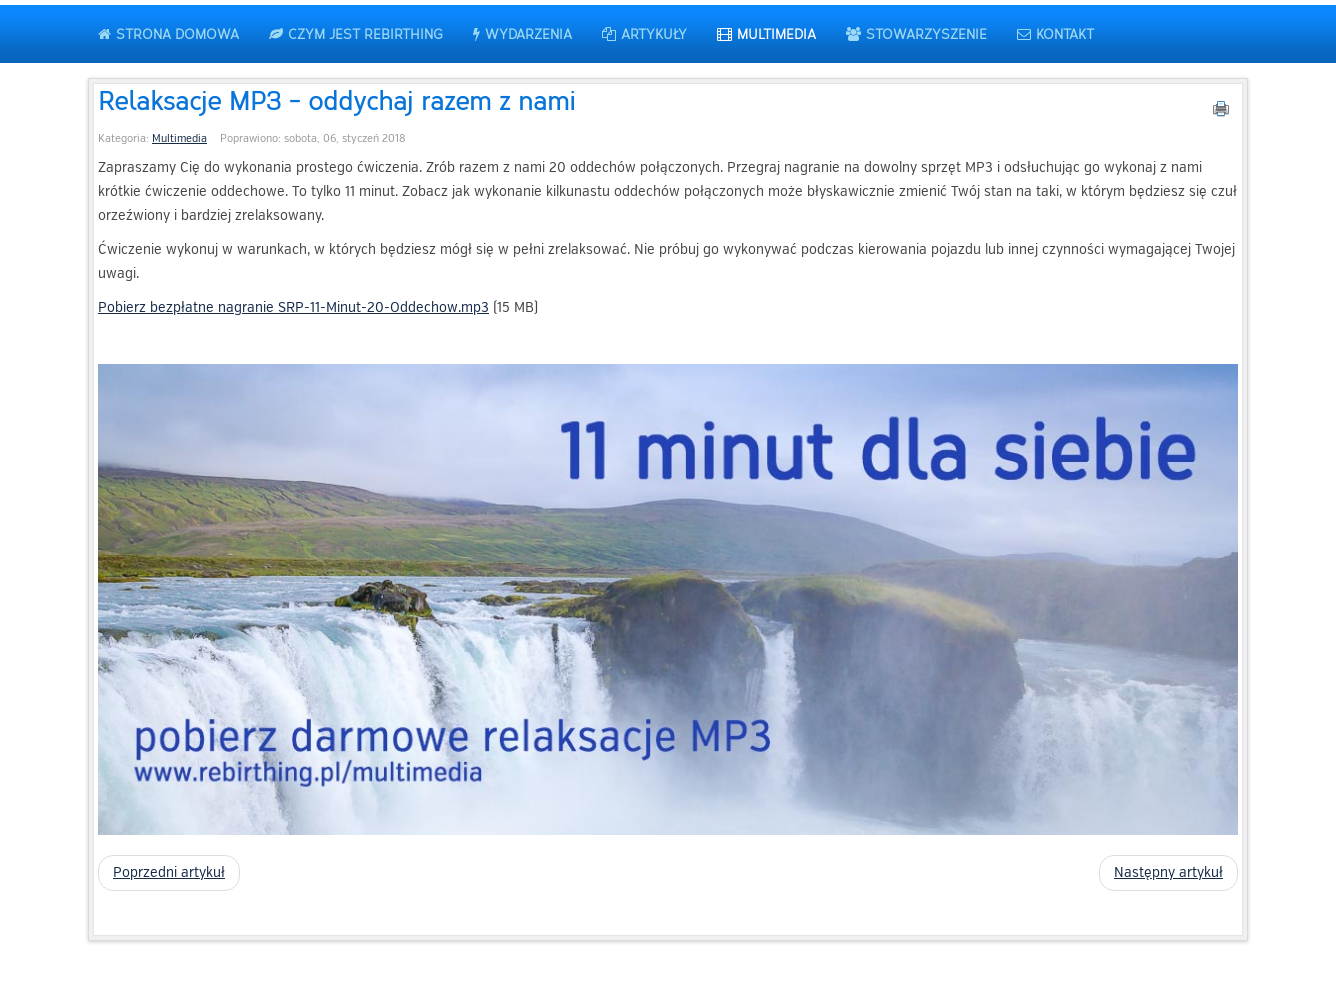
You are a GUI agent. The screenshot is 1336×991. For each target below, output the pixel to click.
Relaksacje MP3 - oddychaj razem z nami (336, 99)
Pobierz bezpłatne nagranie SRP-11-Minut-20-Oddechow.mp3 (293, 307)
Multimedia (179, 138)
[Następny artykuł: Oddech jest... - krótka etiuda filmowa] (1168, 873)
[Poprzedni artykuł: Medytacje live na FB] (169, 873)
